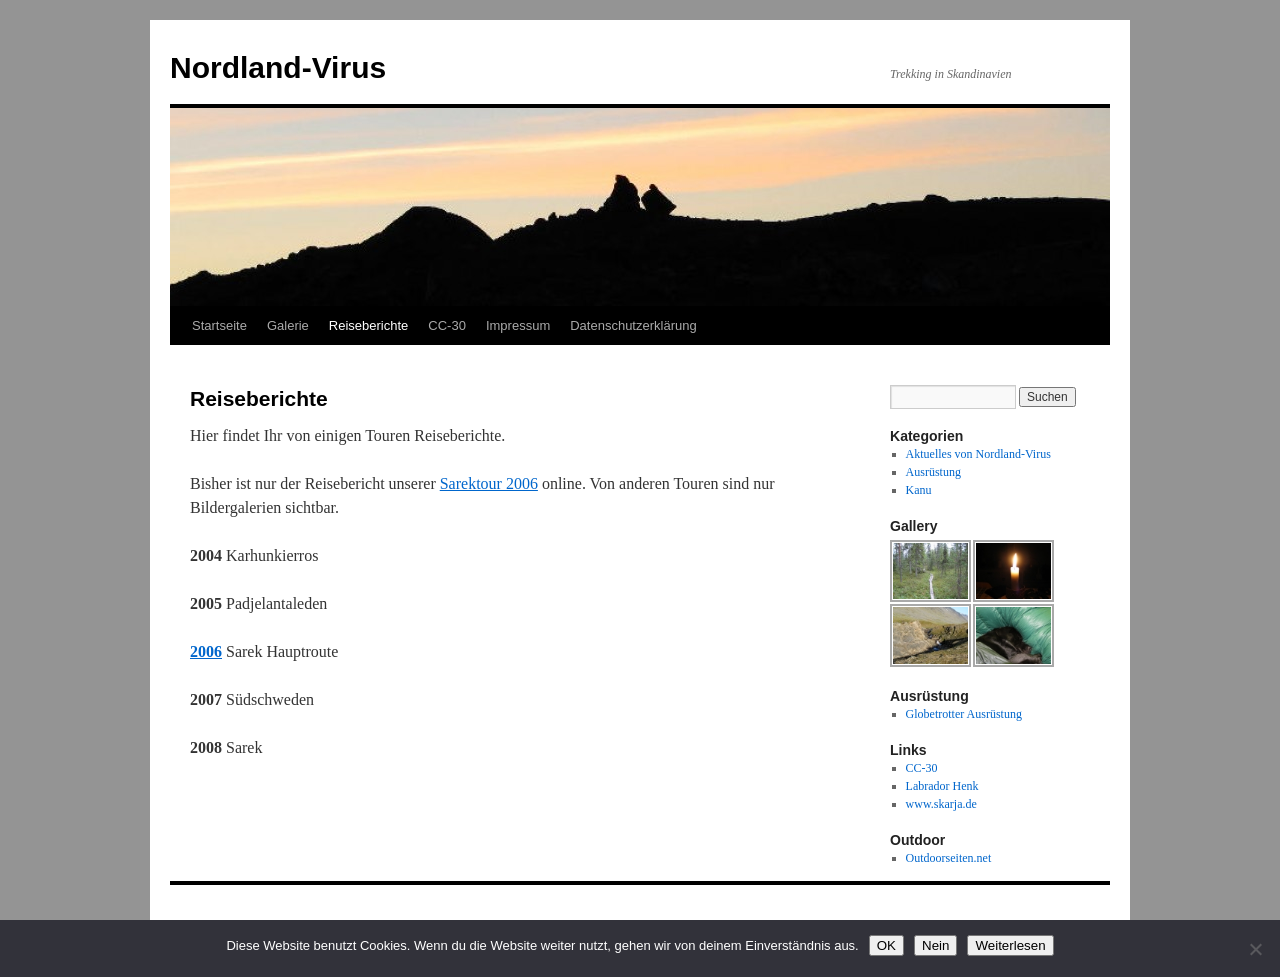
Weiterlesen (1010, 945)
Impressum (518, 325)
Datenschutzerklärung (633, 325)
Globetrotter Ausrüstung (964, 714)
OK (886, 945)
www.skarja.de (941, 804)
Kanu (919, 490)
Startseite (219, 325)
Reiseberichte (369, 325)
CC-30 (447, 325)
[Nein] (1255, 949)
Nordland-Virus (278, 67)
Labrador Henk (942, 786)
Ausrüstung (933, 472)
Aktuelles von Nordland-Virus (978, 454)
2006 (206, 651)
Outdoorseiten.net (949, 858)
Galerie (288, 325)
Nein (935, 945)
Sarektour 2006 (489, 483)
